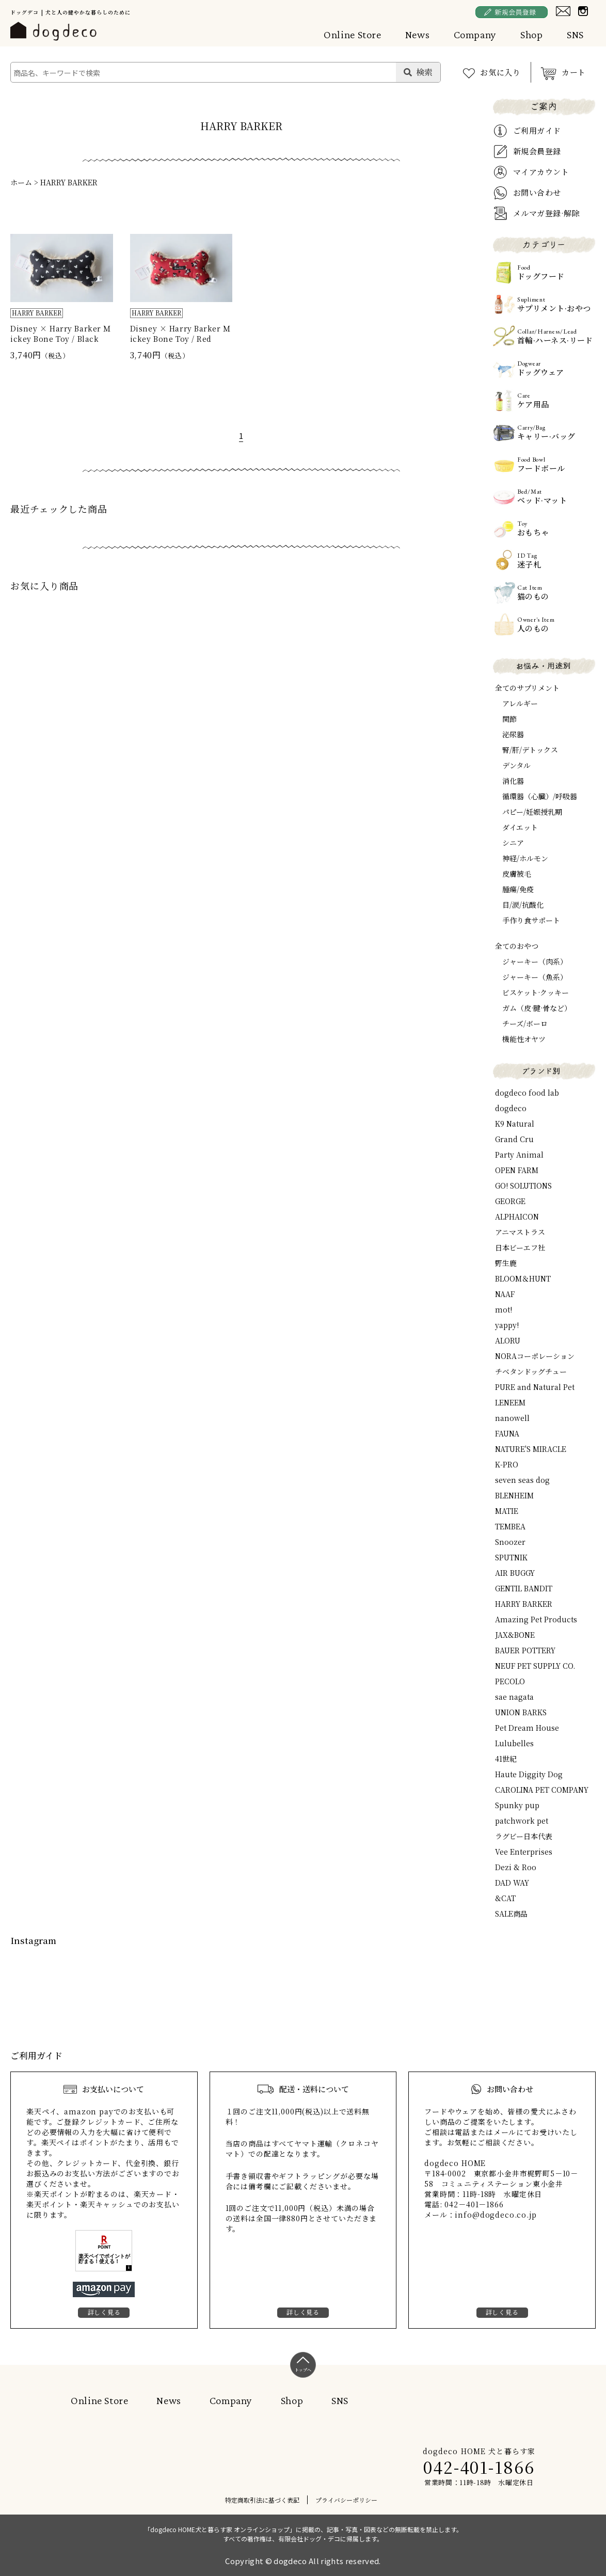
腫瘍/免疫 (518, 889)
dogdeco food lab (527, 1092)
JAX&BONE (515, 1635)
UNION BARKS (521, 1712)
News (417, 34)
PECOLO (510, 1681)
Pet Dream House (527, 1727)
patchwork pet (521, 1820)
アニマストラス (520, 1232)
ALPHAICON (517, 1216)
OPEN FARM (516, 1170)
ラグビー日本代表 (523, 1836)
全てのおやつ (516, 946)
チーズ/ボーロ (525, 1023)
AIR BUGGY (515, 1573)
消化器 (513, 781)
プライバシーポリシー (346, 2499)
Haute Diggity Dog (529, 1774)
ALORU (507, 1340)
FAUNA (507, 1433)
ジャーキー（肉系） (534, 961)
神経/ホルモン (525, 858)
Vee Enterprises (523, 1851)
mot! (503, 1309)
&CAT (505, 1898)
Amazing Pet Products (536, 1619)
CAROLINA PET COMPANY (541, 1789)
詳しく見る (104, 2312)
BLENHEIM (514, 1495)
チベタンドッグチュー (531, 1371)
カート (574, 72)
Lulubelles (514, 1743)
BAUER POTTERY (525, 1650)
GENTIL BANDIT (523, 1588)
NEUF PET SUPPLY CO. (535, 1666)
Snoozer (510, 1542)
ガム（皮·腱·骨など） (536, 1008)
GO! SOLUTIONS (523, 1185)
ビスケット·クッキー (535, 992)
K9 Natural (514, 1123)
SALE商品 (511, 1913)
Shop (531, 34)
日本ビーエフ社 (520, 1247)
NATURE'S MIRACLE (530, 1449)
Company (475, 34)
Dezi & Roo (515, 1867)
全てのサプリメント (527, 688)
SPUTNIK (511, 1557)
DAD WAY (512, 1882)
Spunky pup (517, 1805)
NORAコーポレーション (535, 1356)
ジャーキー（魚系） (534, 977)
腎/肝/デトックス (530, 750)
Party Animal (519, 1154)
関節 (509, 719)
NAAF (505, 1294)
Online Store (352, 34)
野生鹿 (506, 1263)
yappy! (507, 1325)
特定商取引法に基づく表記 (262, 2499)
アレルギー (520, 703)
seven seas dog (522, 1480)
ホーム (21, 182)
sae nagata (514, 1697)
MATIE (506, 1511)
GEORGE (510, 1201)
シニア (513, 842)
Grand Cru (514, 1139)
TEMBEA (510, 1526)
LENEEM (510, 1402)
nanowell (512, 1418)
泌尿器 (513, 734)
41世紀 (506, 1758)
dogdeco (511, 1108)
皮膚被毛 (516, 873)
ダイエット (520, 827)
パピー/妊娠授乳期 (532, 812)
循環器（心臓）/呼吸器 (539, 796)
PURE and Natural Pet (535, 1387)
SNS (575, 34)
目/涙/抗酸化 (523, 904)
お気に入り (500, 72)
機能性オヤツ (524, 1039)
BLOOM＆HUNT (523, 1278)
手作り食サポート (531, 920)
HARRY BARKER (69, 182)
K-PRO (506, 1464)
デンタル (516, 765)
